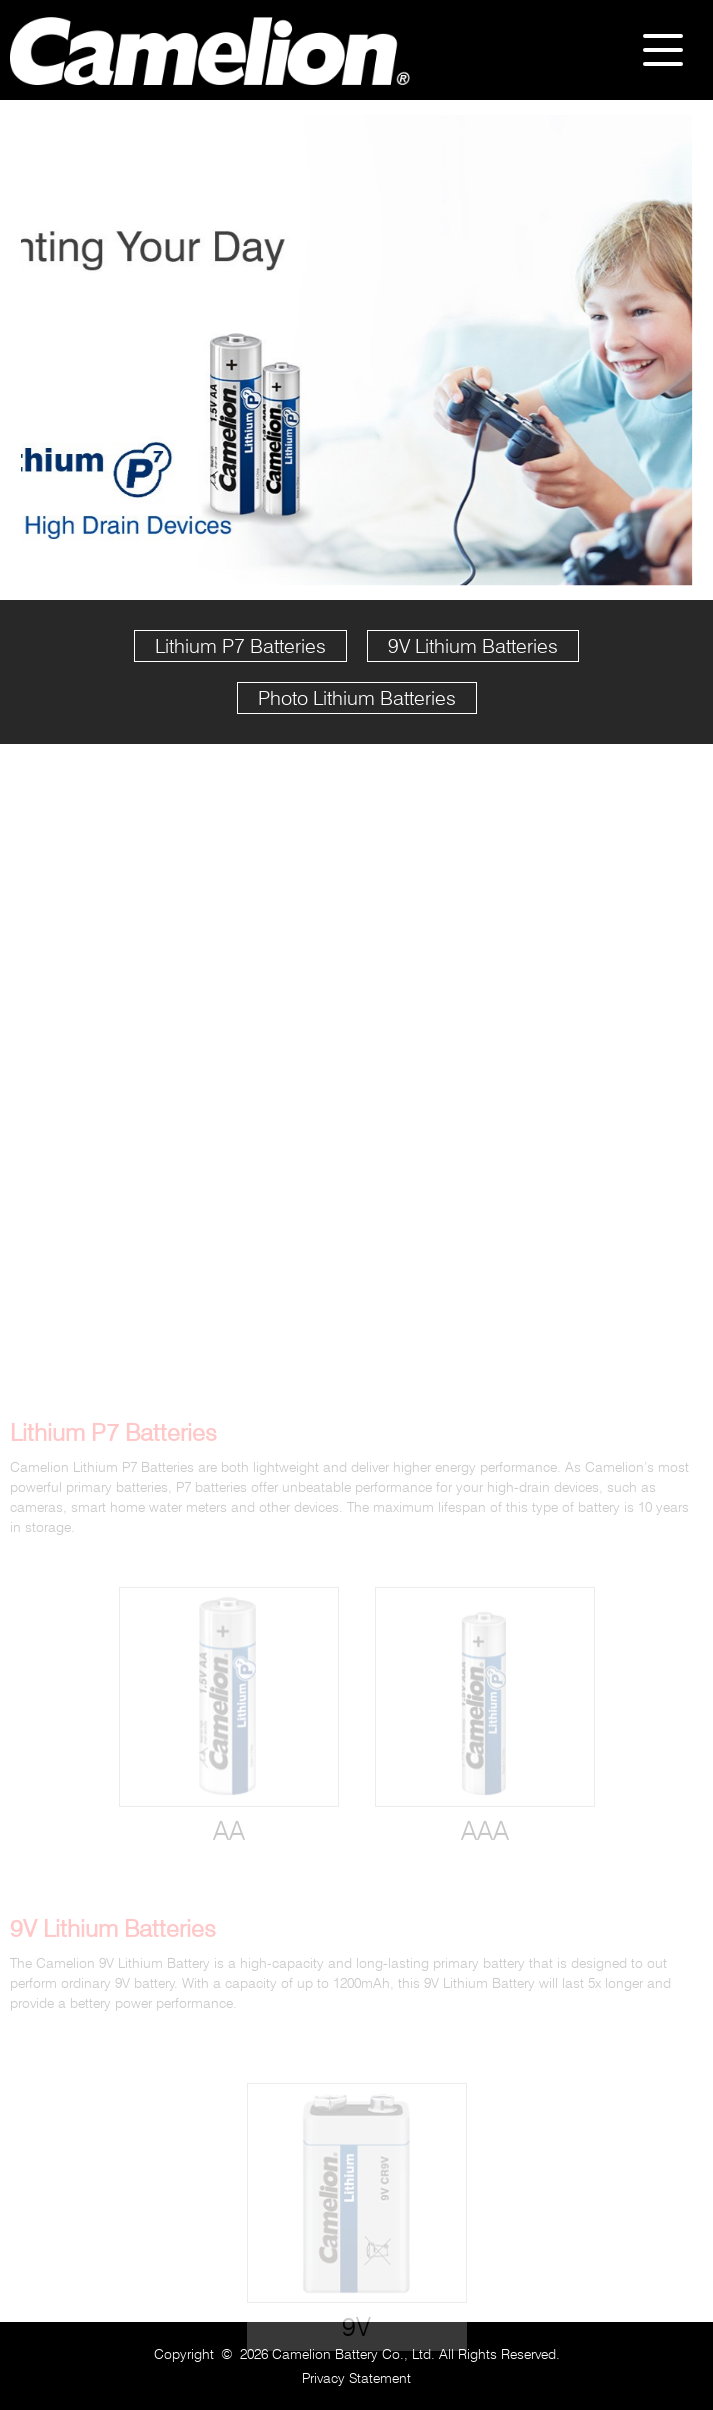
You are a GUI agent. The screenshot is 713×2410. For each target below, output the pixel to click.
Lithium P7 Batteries (240, 646)
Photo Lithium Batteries (357, 698)
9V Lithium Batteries (473, 646)
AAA (485, 1850)
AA (229, 1850)
